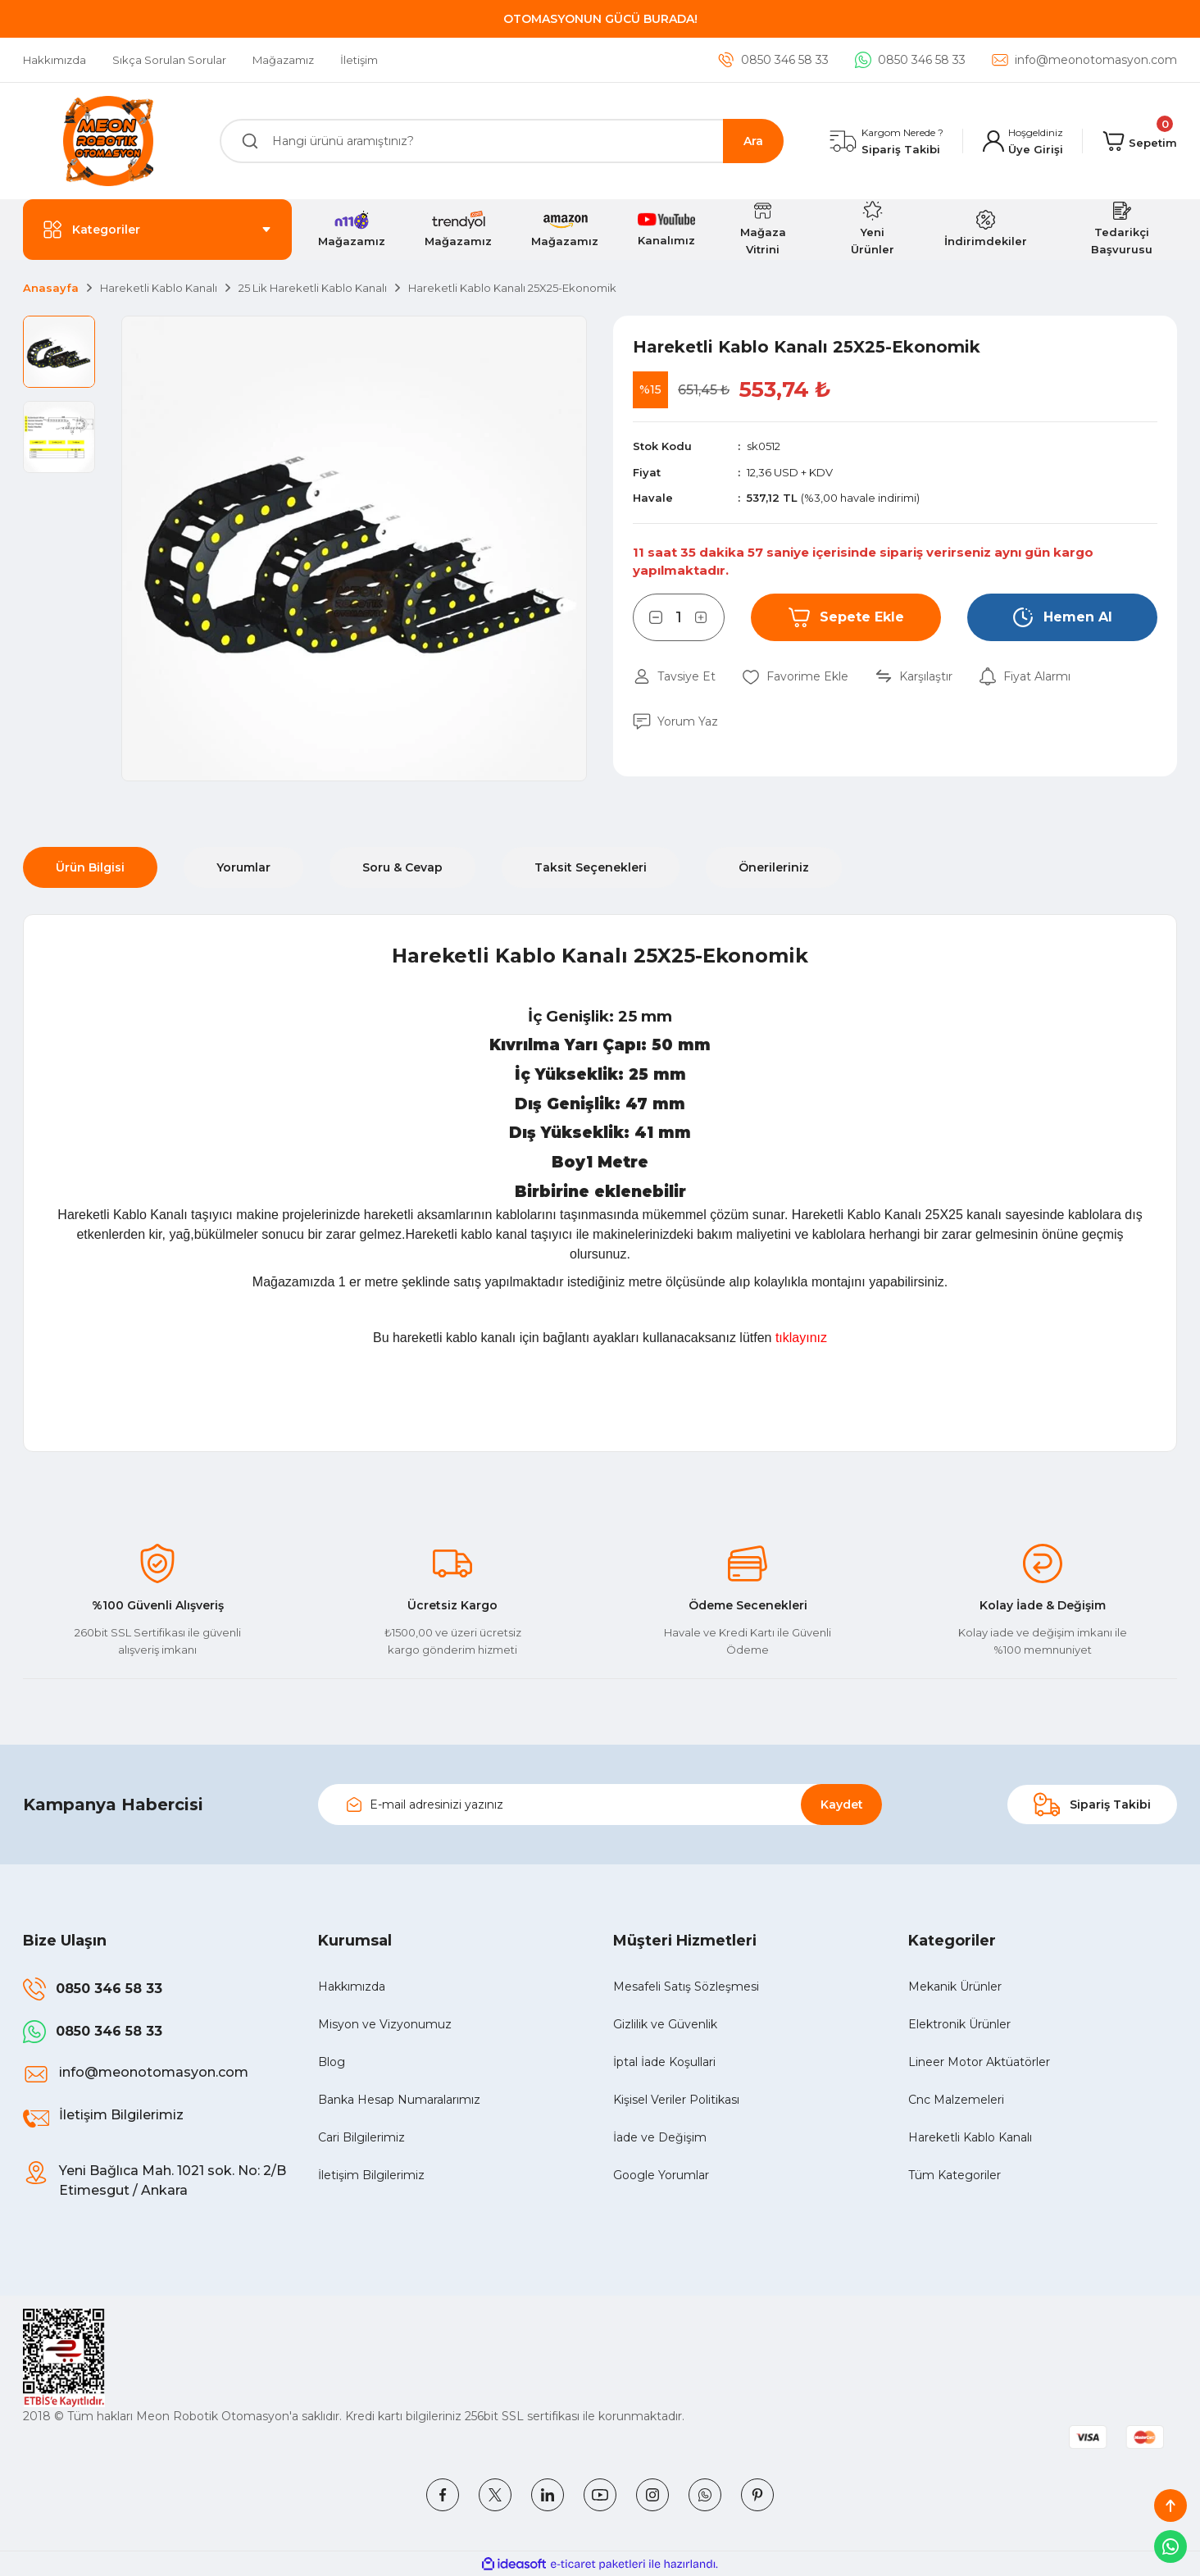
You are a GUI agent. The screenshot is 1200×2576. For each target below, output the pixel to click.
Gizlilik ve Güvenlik (665, 2024)
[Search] (502, 141)
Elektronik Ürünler (959, 2024)
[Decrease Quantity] (647, 617)
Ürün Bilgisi (90, 867)
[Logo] (108, 141)
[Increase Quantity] (710, 617)
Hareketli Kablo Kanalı (970, 2137)
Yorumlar (243, 867)
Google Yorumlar (661, 2175)
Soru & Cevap (402, 867)
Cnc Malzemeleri (956, 2099)
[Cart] (1139, 141)
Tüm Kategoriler (954, 2175)
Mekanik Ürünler (955, 1986)
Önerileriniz (774, 867)
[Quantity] (679, 617)
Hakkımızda (351, 1986)
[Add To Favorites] (795, 676)
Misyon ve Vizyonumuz (385, 2024)
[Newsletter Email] (600, 1804)
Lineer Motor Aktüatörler (979, 2062)
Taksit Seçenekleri (590, 867)
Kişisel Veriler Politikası (676, 2099)
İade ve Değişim (660, 2137)
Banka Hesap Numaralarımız (399, 2099)
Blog (331, 2062)
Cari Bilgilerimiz (361, 2137)
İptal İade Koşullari (664, 2062)
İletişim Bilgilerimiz (371, 2175)
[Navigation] (157, 229)
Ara (753, 141)
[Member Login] (1023, 141)
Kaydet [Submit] (841, 1804)
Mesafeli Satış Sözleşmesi (686, 1986)
